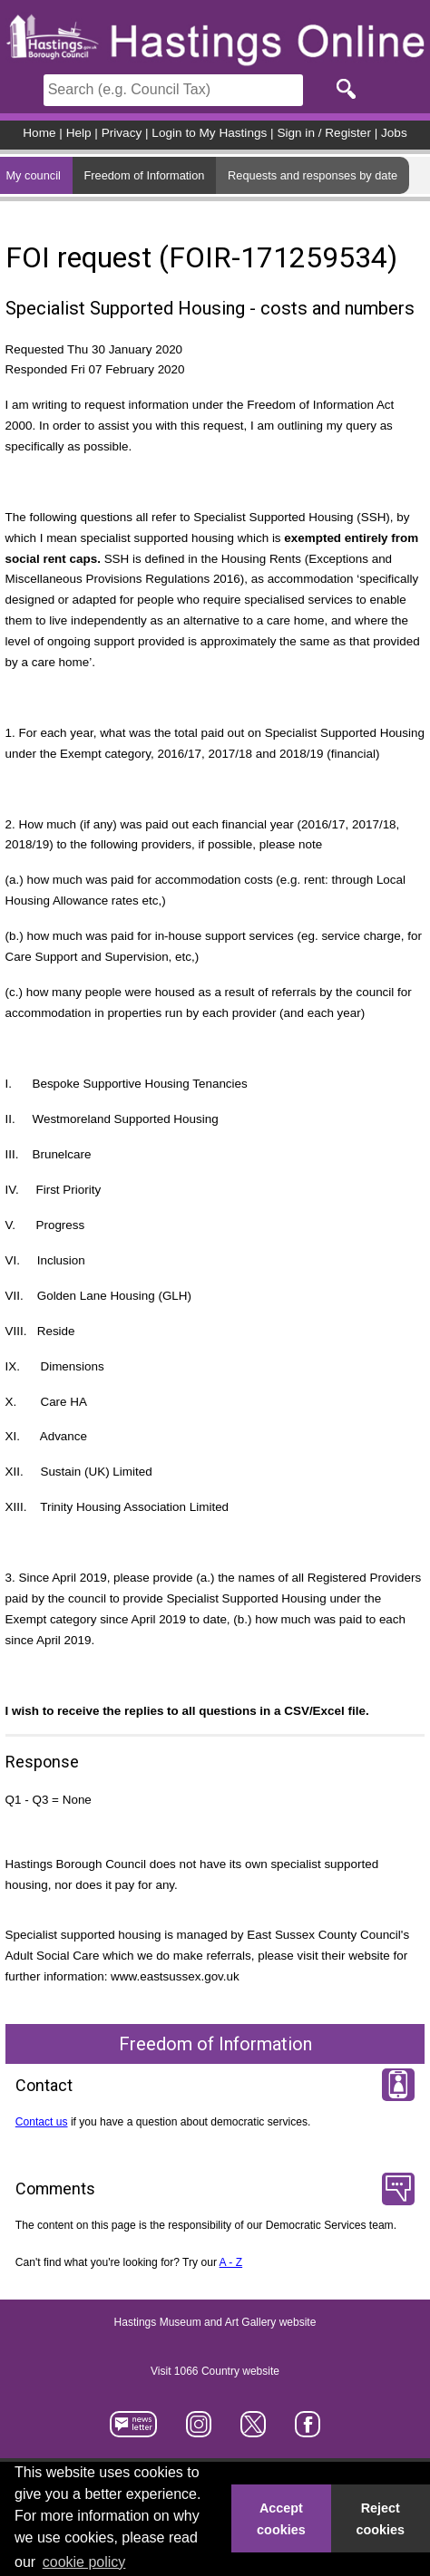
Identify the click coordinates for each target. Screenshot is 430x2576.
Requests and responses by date (312, 175)
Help (79, 133)
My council (32, 175)
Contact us (41, 2122)
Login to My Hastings (209, 133)
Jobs (394, 133)
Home (39, 133)
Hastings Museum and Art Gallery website (215, 2322)
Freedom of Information (143, 175)
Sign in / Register (324, 133)
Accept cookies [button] (281, 2519)
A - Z (231, 2262)
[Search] (173, 90)
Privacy (122, 133)
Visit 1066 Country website (215, 2371)
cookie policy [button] (84, 2562)
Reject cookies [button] (381, 2519)
